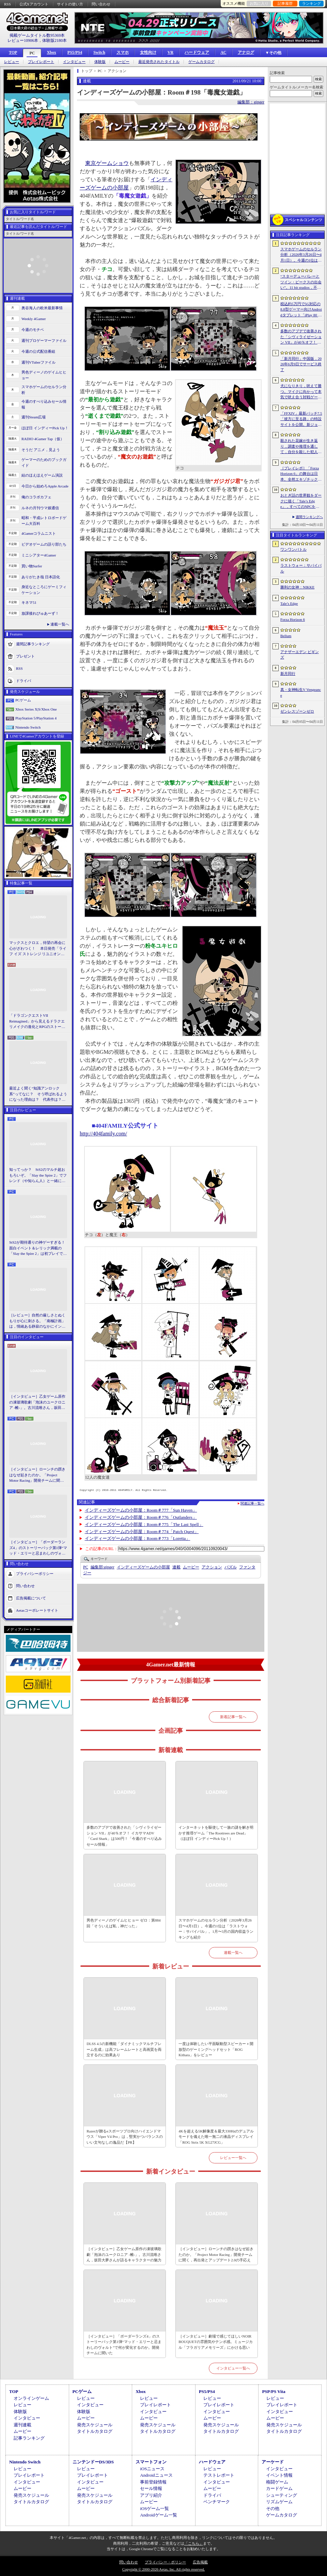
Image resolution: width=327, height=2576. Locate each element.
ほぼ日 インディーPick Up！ (44, 428)
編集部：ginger (250, 102)
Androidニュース (156, 2475)
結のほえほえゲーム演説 (42, 475)
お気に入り (259, 3)
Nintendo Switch (28, 727)
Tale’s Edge (289, 603)
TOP (13, 52)
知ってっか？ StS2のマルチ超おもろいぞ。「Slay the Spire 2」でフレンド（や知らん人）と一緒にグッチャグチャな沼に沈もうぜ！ (38, 1175)
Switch (99, 52)
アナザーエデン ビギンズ (299, 655)
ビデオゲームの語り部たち (43, 544)
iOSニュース (152, 2468)
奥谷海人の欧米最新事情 (42, 308)
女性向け (148, 52)
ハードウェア (197, 52)
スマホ (122, 52)
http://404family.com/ (103, 1133)
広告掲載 (200, 2562)
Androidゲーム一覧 (158, 2514)
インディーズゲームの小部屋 (143, 1567)
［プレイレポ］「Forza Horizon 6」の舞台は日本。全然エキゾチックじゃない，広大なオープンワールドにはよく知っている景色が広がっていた (301, 474)
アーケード (273, 2461)
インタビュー (74, 62)
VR (170, 52)
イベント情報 (279, 2475)
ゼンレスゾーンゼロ (297, 711)
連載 (176, 1567)
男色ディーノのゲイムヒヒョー (43, 375)
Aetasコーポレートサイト (37, 1610)
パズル (230, 1567)
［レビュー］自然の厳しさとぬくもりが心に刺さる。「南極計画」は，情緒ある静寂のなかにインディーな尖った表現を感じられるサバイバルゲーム (37, 1321)
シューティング (281, 2495)
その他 (272, 2508)
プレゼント (25, 656)
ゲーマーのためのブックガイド (43, 462)
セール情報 (151, 2488)
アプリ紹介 (151, 2495)
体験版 (100, 62)
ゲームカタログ (201, 62)
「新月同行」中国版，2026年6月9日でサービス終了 (301, 364)
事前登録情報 (153, 2481)
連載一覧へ (59, 624)
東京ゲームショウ (107, 163)
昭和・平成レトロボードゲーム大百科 (43, 521)
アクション (212, 1567)
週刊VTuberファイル (38, 362)
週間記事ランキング (33, 644)
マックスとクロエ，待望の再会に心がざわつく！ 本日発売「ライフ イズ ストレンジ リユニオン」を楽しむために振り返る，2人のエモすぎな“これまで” (37, 949)
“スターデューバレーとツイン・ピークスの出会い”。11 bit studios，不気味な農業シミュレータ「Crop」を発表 (301, 282)
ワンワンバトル (293, 549)
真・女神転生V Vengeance (300, 692)
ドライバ (23, 681)
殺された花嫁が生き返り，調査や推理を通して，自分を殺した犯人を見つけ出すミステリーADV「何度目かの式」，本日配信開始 (301, 446)
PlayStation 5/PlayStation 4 (36, 718)
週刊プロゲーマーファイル (43, 340)
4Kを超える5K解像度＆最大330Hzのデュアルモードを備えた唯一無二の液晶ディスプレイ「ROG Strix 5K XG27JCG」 (216, 2136)
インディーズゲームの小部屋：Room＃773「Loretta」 (137, 1538)
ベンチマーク (216, 2501)
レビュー (11, 62)
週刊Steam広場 (33, 417)
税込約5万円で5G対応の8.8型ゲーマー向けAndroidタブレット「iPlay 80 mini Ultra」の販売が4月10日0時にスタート (301, 310)
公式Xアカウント (33, 4)
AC (223, 52)
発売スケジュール (94, 2424)
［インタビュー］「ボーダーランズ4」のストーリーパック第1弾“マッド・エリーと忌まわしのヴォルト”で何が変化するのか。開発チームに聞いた (38, 1548)
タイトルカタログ (94, 2431)
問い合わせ (101, 4)
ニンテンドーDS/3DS (93, 2461)
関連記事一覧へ (252, 1503)
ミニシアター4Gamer (38, 555)
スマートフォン (151, 2461)
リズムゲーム (279, 2501)
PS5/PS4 (74, 52)
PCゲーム (23, 700)
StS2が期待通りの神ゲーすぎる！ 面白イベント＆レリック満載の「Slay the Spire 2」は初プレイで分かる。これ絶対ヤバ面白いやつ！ (38, 1248)
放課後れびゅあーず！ (40, 613)
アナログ (246, 52)
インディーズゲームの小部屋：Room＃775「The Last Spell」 (144, 1524)
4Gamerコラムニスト (38, 533)
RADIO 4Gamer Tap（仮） (42, 439)
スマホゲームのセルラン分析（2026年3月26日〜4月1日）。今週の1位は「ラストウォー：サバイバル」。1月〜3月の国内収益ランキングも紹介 (215, 1928)
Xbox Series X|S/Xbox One (36, 709)
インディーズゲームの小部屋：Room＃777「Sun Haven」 (141, 1510)
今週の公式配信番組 (38, 351)
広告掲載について (31, 1598)
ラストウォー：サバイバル (301, 568)
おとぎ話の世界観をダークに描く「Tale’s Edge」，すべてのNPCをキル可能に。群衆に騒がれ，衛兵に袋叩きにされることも (301, 501)
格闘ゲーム (277, 2481)
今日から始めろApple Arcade (44, 486)
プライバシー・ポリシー (165, 2562)
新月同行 (287, 673)
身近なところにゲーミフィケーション (43, 590)
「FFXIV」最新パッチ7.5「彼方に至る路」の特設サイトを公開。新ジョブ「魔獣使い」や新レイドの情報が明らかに (301, 419)
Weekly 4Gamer (33, 319)
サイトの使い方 (70, 4)
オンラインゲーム (31, 2398)
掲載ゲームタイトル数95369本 (37, 35)
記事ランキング (29, 2438)
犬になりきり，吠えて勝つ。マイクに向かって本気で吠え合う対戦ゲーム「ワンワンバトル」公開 (301, 392)
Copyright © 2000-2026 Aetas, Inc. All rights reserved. (163, 2569)
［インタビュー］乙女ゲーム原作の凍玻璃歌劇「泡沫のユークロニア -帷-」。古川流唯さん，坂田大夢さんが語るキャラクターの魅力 (37, 1402)
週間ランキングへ (309, 517)
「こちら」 (193, 2543)
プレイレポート (41, 62)
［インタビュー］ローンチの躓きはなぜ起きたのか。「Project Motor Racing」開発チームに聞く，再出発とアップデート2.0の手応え (37, 1475)
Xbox (51, 52)
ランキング (311, 3)
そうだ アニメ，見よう (40, 450)
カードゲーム (279, 2488)
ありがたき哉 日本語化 (40, 577)
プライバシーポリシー (34, 1573)
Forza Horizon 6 (292, 619)
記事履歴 (285, 3)
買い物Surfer (31, 566)
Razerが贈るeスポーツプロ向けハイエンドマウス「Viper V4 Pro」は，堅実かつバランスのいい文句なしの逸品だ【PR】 (124, 2136)
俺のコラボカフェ (36, 497)
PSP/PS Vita (273, 2391)
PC (32, 53)
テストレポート (218, 2475)
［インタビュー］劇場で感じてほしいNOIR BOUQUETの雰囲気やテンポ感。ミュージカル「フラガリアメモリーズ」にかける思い (215, 2341)
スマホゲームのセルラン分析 (43, 390)
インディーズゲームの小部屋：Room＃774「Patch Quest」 (142, 1531)
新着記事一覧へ (233, 1717)
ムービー (121, 62)
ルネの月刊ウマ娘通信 (40, 508)
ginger (102, 1567)
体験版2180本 (54, 40)
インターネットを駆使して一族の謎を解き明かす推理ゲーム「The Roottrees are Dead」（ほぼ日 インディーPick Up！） (215, 1833)
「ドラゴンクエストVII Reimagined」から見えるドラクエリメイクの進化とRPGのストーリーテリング (37, 1021)
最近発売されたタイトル (159, 62)
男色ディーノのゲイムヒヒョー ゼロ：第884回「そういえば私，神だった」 (123, 1923)
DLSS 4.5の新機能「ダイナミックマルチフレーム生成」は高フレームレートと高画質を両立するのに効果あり (124, 2049)
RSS (7, 4)
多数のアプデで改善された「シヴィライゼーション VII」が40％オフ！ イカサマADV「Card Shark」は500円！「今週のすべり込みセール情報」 (124, 1835)
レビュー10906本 (22, 40)
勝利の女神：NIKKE (297, 587)
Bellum (285, 636)
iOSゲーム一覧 (154, 2508)
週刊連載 (22, 2424)
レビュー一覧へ (233, 2158)
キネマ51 (28, 602)
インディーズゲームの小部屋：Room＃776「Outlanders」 (141, 1517)
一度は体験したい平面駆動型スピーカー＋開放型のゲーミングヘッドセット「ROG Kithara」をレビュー (215, 2049)
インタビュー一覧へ (233, 2368)
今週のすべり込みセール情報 (43, 404)
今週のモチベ (32, 330)
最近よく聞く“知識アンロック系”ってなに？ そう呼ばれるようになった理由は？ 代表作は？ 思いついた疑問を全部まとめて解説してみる (38, 1094)
